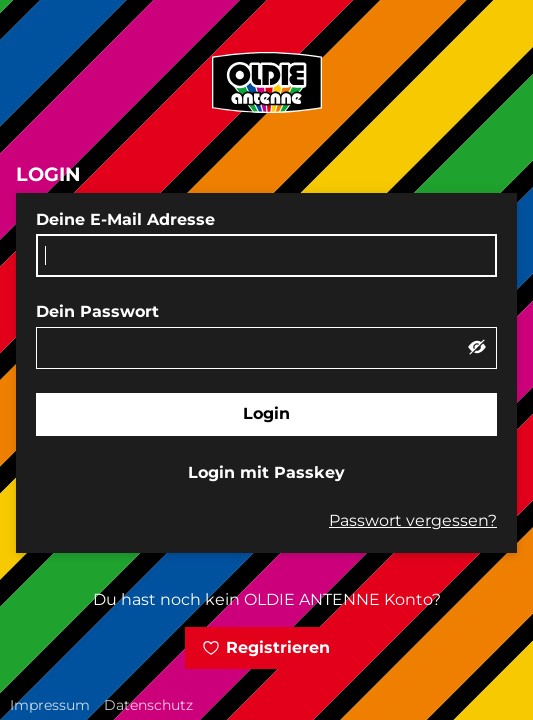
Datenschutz (148, 705)
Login (266, 413)
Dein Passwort (97, 311)
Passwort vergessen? (413, 520)
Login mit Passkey (266, 472)
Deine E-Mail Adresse (125, 219)
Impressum (50, 705)
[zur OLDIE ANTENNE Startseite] (267, 82)
